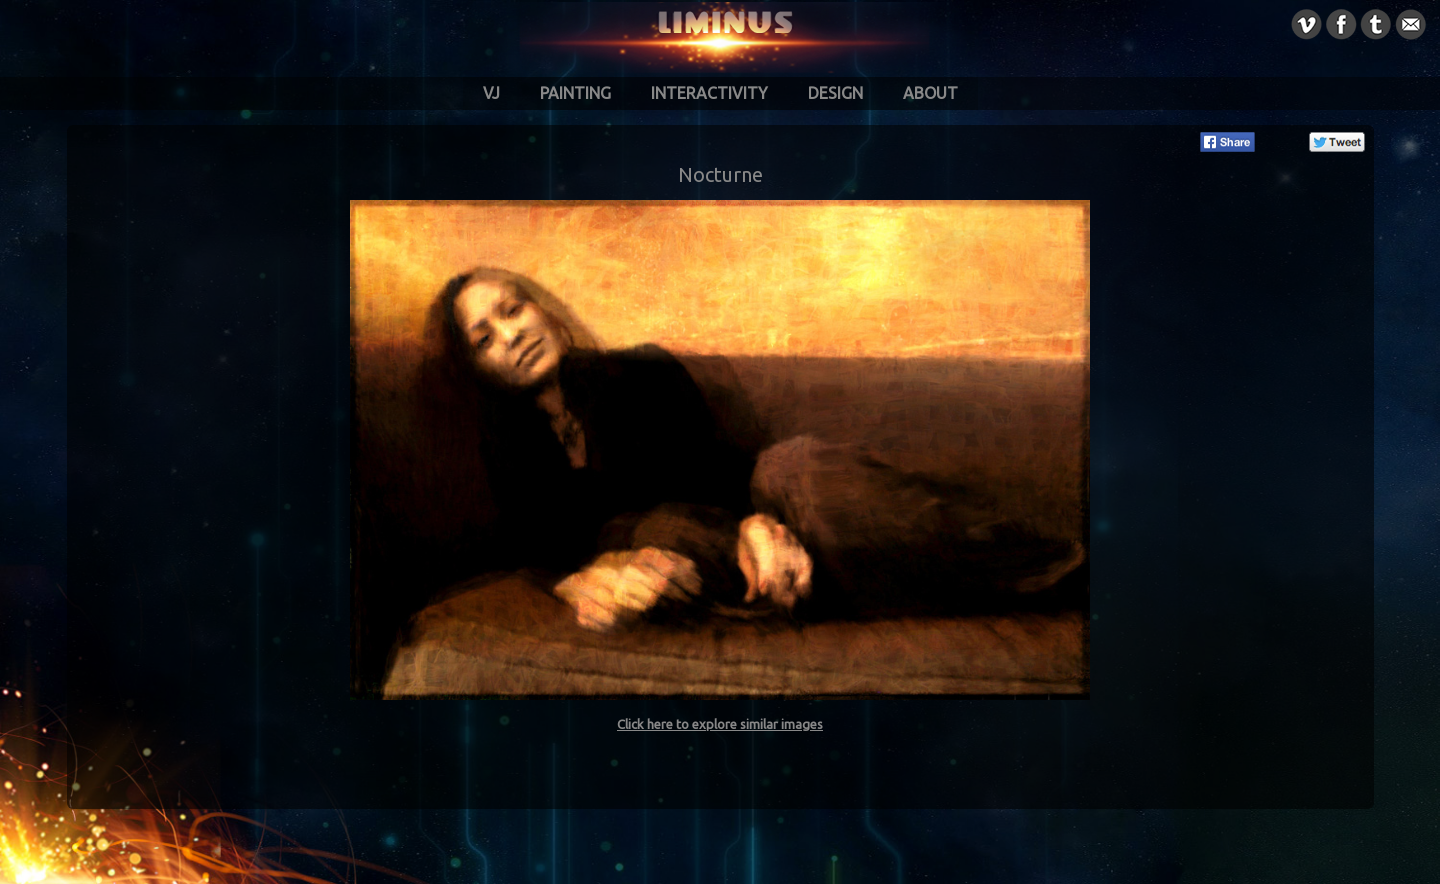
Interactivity (709, 93)
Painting (575, 93)
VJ (491, 93)
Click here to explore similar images (720, 724)
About (930, 93)
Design (835, 93)
